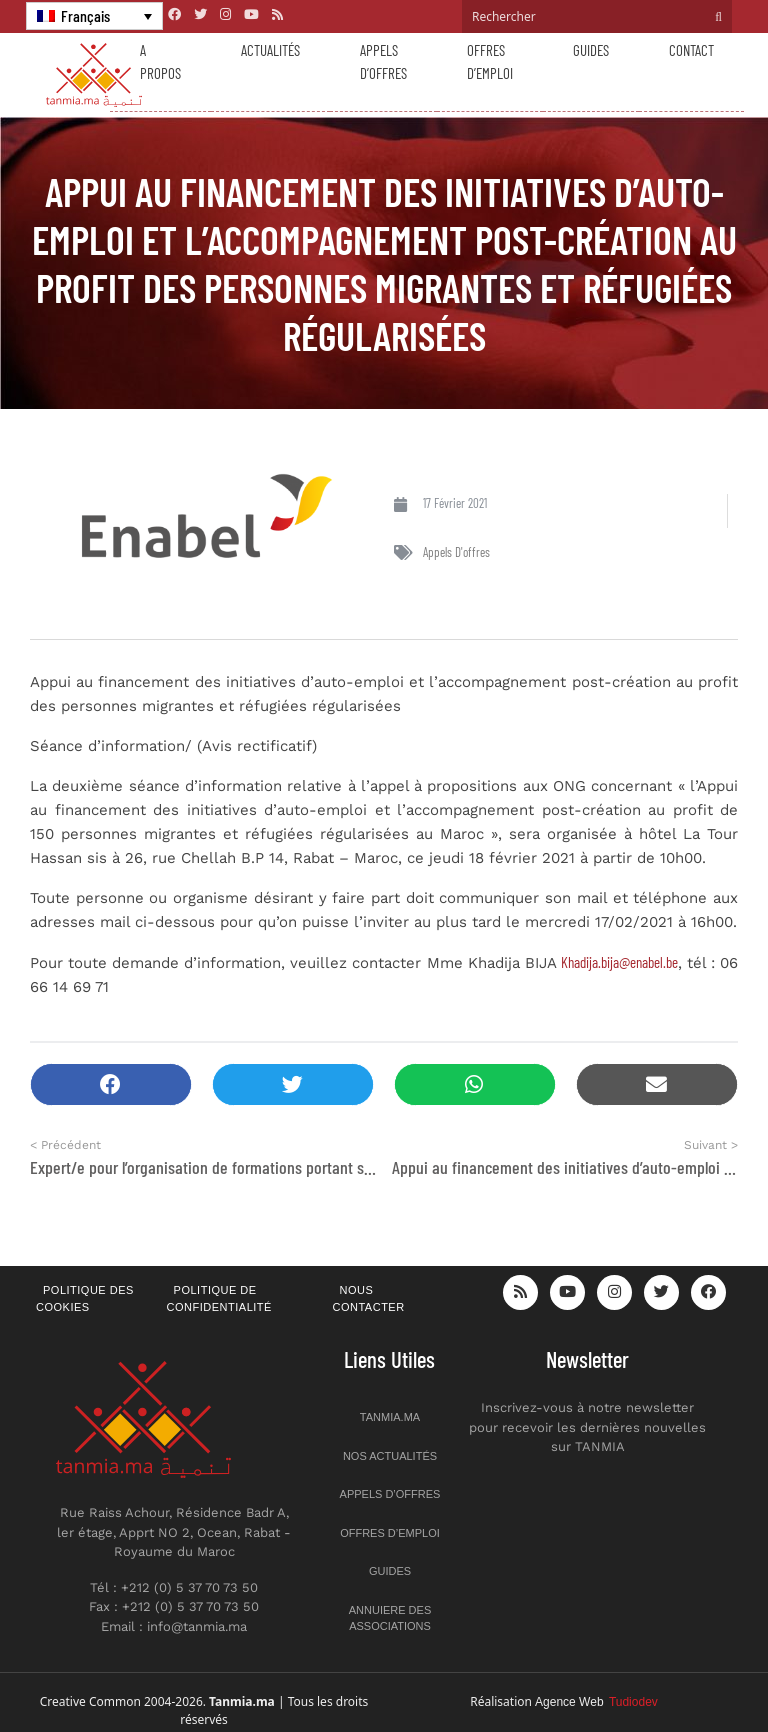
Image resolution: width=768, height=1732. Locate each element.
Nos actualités (390, 1456)
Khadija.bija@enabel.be (619, 962)
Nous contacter (369, 1298)
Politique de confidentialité (219, 1298)
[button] (111, 1084)
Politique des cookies (85, 1298)
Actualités (270, 50)
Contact (691, 50)
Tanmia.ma (390, 1417)
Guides (591, 50)
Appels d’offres (383, 61)
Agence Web (596, 1702)
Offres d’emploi (490, 61)
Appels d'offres (456, 552)
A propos (160, 61)
